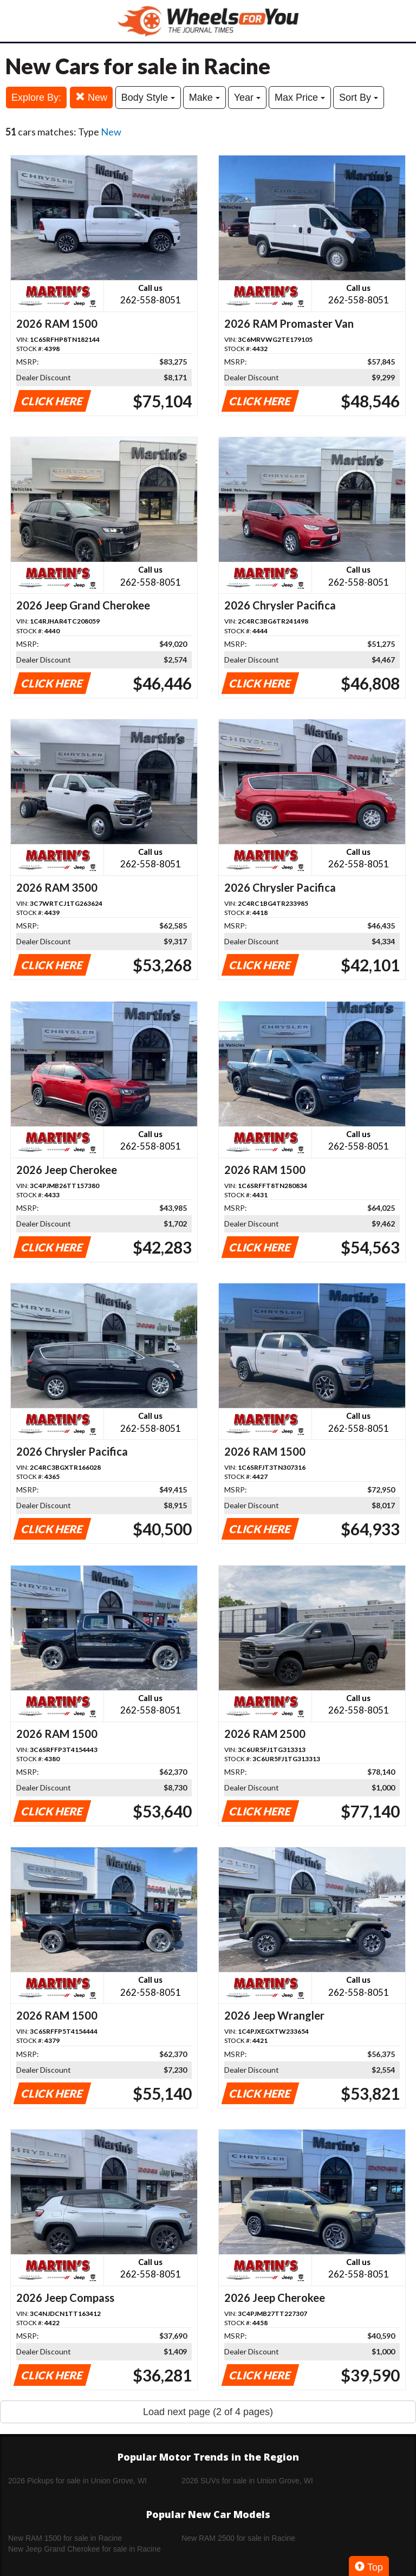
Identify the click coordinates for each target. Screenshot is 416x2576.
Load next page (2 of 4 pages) (208, 2411)
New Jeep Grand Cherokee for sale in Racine (84, 2549)
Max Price (300, 97)
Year (247, 97)
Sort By (358, 97)
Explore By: (36, 97)
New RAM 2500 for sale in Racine (238, 2538)
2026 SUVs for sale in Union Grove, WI (247, 2480)
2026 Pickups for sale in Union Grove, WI (77, 2480)
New (91, 97)
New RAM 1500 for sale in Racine (65, 2538)
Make (204, 97)
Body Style (148, 97)
